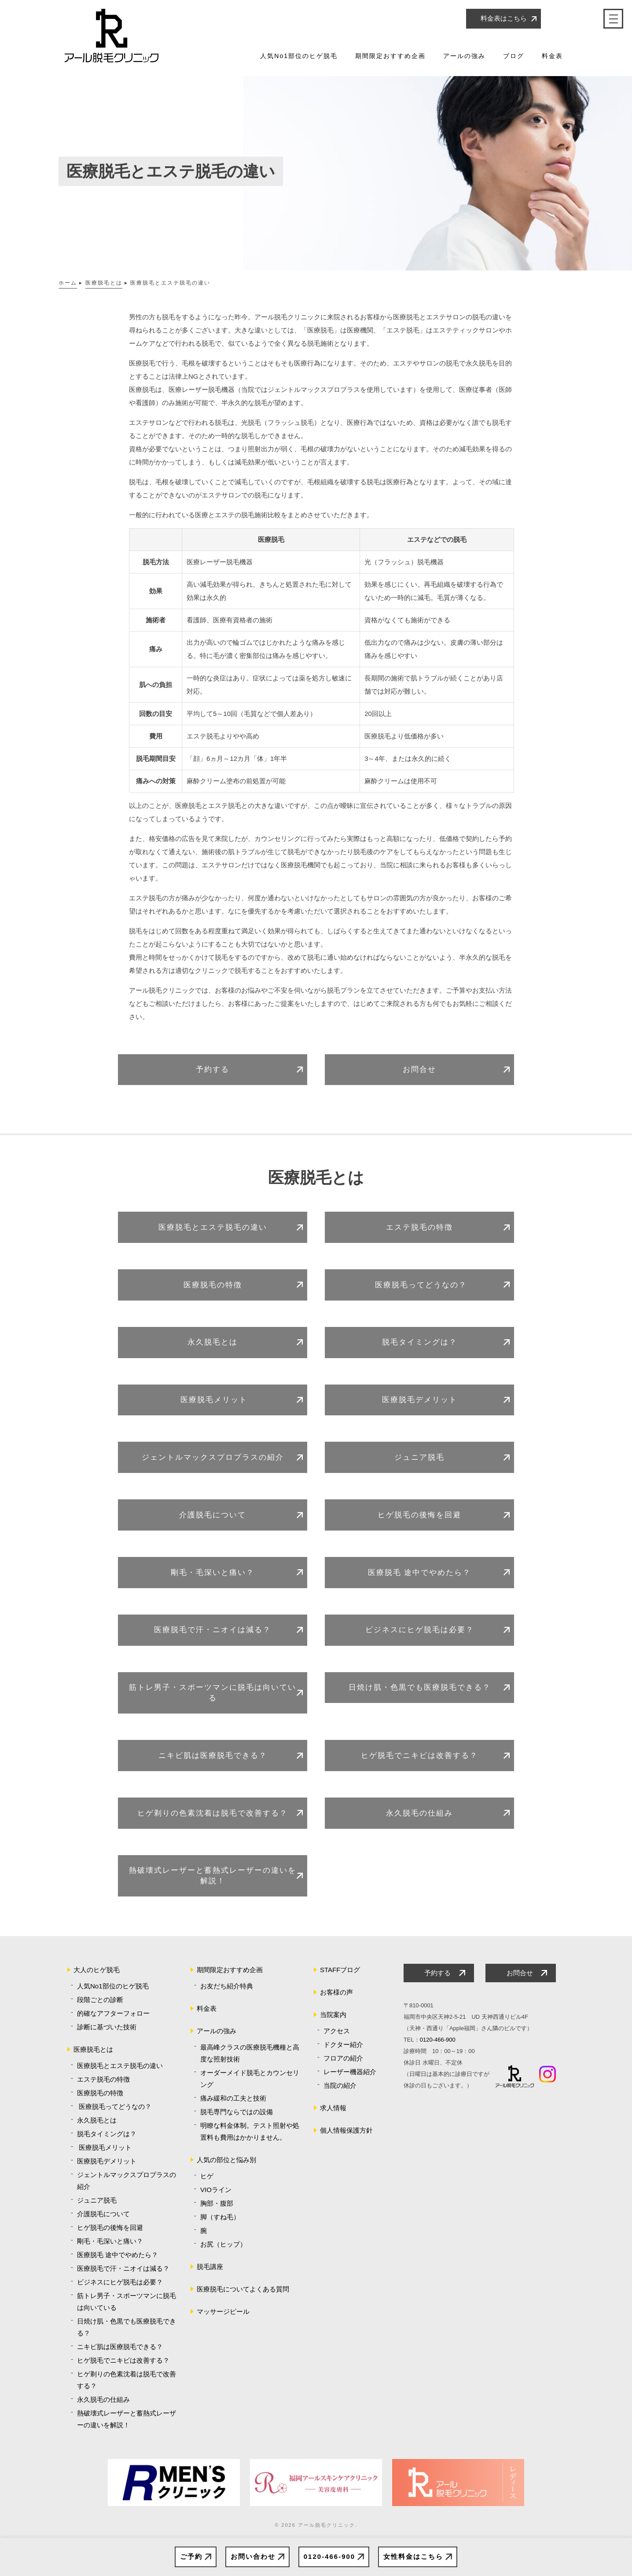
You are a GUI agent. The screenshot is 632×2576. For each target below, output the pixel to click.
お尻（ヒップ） (223, 2244)
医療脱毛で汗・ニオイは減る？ (212, 1630)
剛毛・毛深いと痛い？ (212, 1572)
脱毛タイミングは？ (419, 1342)
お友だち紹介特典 (226, 1986)
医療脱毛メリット (213, 1400)
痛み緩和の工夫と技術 (233, 2098)
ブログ (513, 55)
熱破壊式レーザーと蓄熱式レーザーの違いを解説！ (212, 1875)
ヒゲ (206, 2176)
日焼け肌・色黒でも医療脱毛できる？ (420, 1687)
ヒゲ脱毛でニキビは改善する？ (419, 1755)
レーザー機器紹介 (349, 2071)
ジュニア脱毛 (419, 1457)
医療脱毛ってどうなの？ (419, 1285)
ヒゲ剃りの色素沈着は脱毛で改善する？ (212, 1813)
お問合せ (419, 1069)
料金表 (552, 55)
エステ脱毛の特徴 (419, 1227)
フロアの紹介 (343, 2058)
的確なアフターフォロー (113, 2013)
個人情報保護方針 (346, 2130)
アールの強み (464, 55)
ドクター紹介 (343, 2044)
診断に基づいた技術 (106, 2027)
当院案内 (333, 2014)
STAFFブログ (340, 1969)
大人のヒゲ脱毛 (96, 1969)
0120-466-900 (329, 2556)
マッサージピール (223, 2311)
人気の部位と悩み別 (226, 2159)
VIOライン (215, 2189)
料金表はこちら (504, 18)
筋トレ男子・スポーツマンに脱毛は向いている (212, 1692)
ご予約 (191, 2556)
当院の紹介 (339, 2085)
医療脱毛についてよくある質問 (243, 2289)
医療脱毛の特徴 (213, 1285)
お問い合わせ (253, 2556)
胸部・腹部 (216, 2203)
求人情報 (333, 2108)
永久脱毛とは (212, 1342)
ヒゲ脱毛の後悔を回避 (419, 1515)
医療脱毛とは (93, 2049)
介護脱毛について (212, 1515)
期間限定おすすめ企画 (390, 55)
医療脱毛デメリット (419, 1400)
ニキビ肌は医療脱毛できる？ (212, 1755)
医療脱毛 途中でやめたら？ (419, 1572)
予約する (212, 1069)
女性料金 (413, 2557)
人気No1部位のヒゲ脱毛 (299, 55)
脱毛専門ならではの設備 (236, 2112)
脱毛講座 (210, 2266)
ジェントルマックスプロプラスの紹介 (213, 1457)
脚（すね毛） (220, 2217)
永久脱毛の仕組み (419, 1813)
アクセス (336, 2031)
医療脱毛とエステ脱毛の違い (212, 1227)
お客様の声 (336, 1992)
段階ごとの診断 (100, 1999)
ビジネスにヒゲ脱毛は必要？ (419, 1630)
